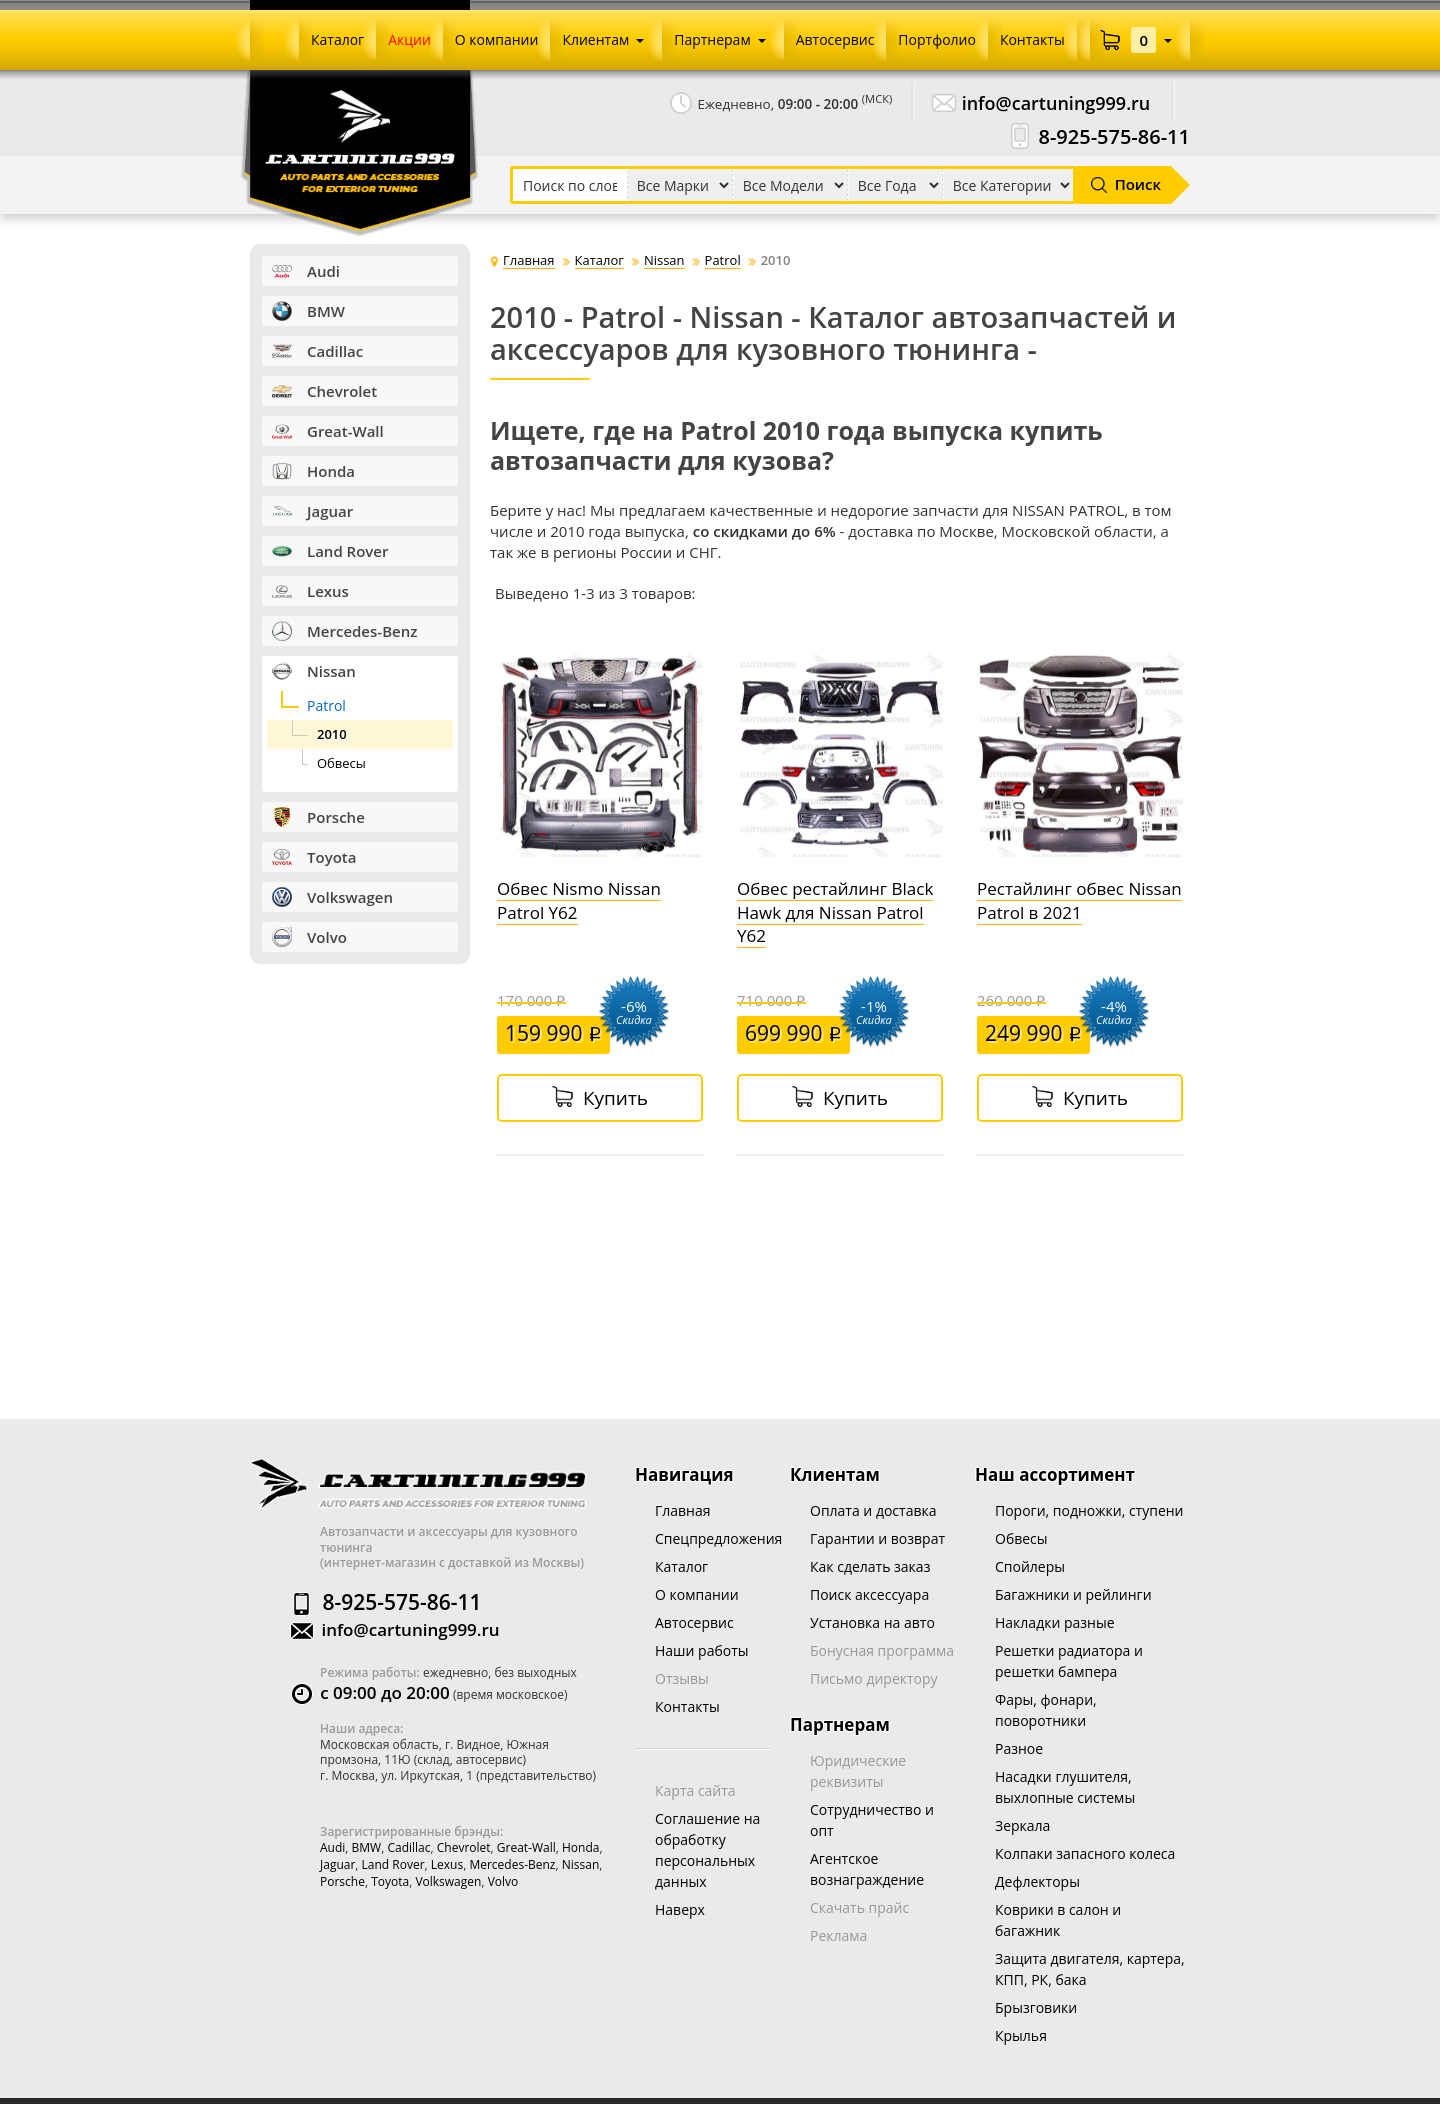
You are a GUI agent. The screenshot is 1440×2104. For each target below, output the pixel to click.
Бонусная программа (882, 1650)
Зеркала (1022, 1825)
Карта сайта (695, 1790)
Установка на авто (872, 1622)
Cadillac (408, 1847)
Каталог (681, 1566)
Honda (580, 1847)
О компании (697, 1594)
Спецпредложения (718, 1538)
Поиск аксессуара (869, 1594)
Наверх (680, 1909)
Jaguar (337, 1864)
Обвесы (1021, 1538)
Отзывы (682, 1678)
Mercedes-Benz (512, 1864)
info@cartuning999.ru (1056, 103)
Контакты (687, 1706)
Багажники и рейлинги (1073, 1594)
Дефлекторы (1037, 1881)
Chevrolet (464, 1847)
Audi (332, 1847)
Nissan (581, 1864)
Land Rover (393, 1864)
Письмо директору (874, 1678)
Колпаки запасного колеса (1085, 1853)
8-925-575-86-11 (1114, 136)
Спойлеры (1030, 1566)
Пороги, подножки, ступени (1089, 1510)
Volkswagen (448, 1881)
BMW (367, 1847)
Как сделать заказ (870, 1566)
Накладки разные (1055, 1622)
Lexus (447, 1864)
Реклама (838, 1935)
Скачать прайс (859, 1907)
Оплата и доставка (873, 1510)
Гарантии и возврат (877, 1538)
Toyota (390, 1881)
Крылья (1021, 2035)
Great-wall (526, 1847)
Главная (683, 1510)
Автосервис (694, 1622)
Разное (1019, 1748)
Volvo (503, 1881)
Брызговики (1036, 2007)
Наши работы (702, 1650)
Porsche (342, 1881)
